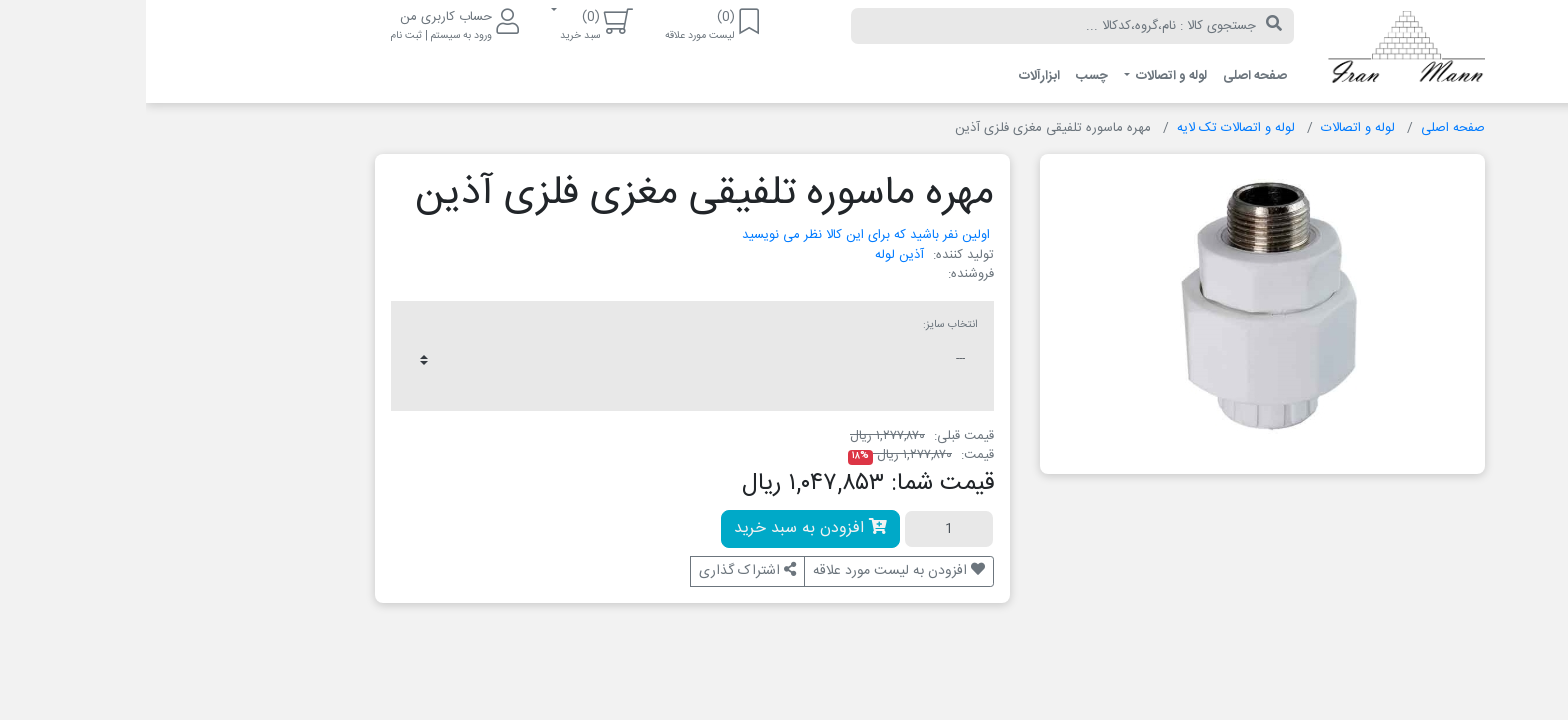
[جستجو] (1128, 26)
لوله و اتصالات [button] (1024, 76)
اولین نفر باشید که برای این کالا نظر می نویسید (720, 235)
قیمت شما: (796, 484)
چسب (946, 76)
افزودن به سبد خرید (664, 528)
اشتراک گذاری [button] (601, 571)
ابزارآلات (893, 76)
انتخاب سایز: (804, 325)
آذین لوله (753, 255)
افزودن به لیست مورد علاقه (753, 571)
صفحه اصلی (1109, 76)
